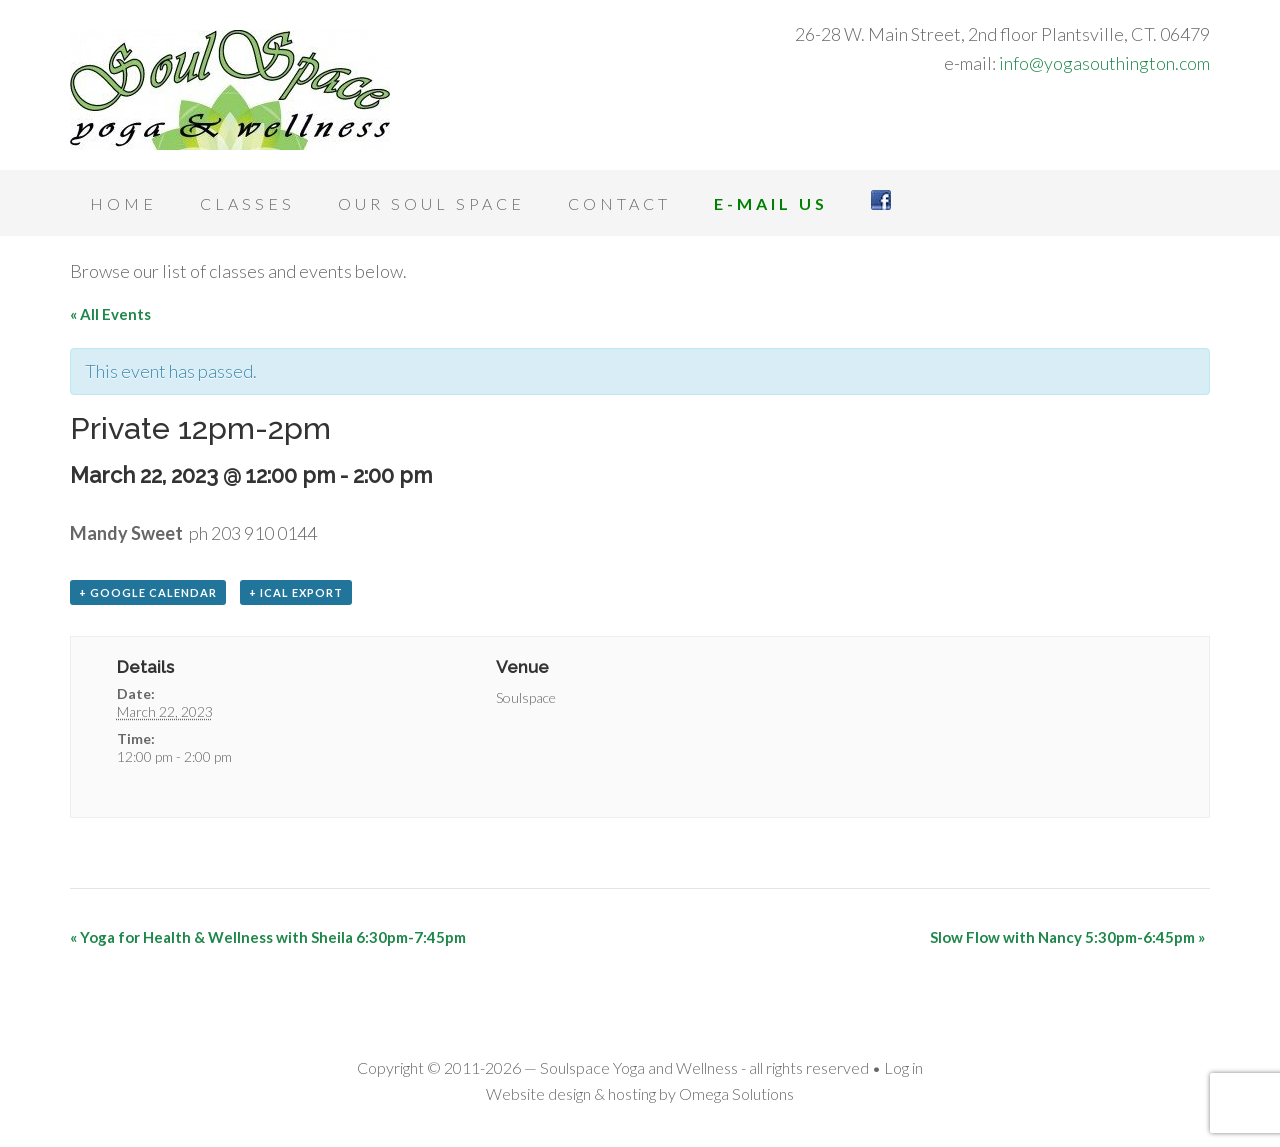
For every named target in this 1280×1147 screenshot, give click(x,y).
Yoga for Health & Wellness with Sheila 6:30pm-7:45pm (268, 937)
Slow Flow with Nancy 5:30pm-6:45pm (1067, 937)
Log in (903, 1067)
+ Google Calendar (148, 592)
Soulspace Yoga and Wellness (230, 90)
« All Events (110, 314)
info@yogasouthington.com (1104, 63)
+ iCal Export (296, 592)
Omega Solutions (736, 1093)
